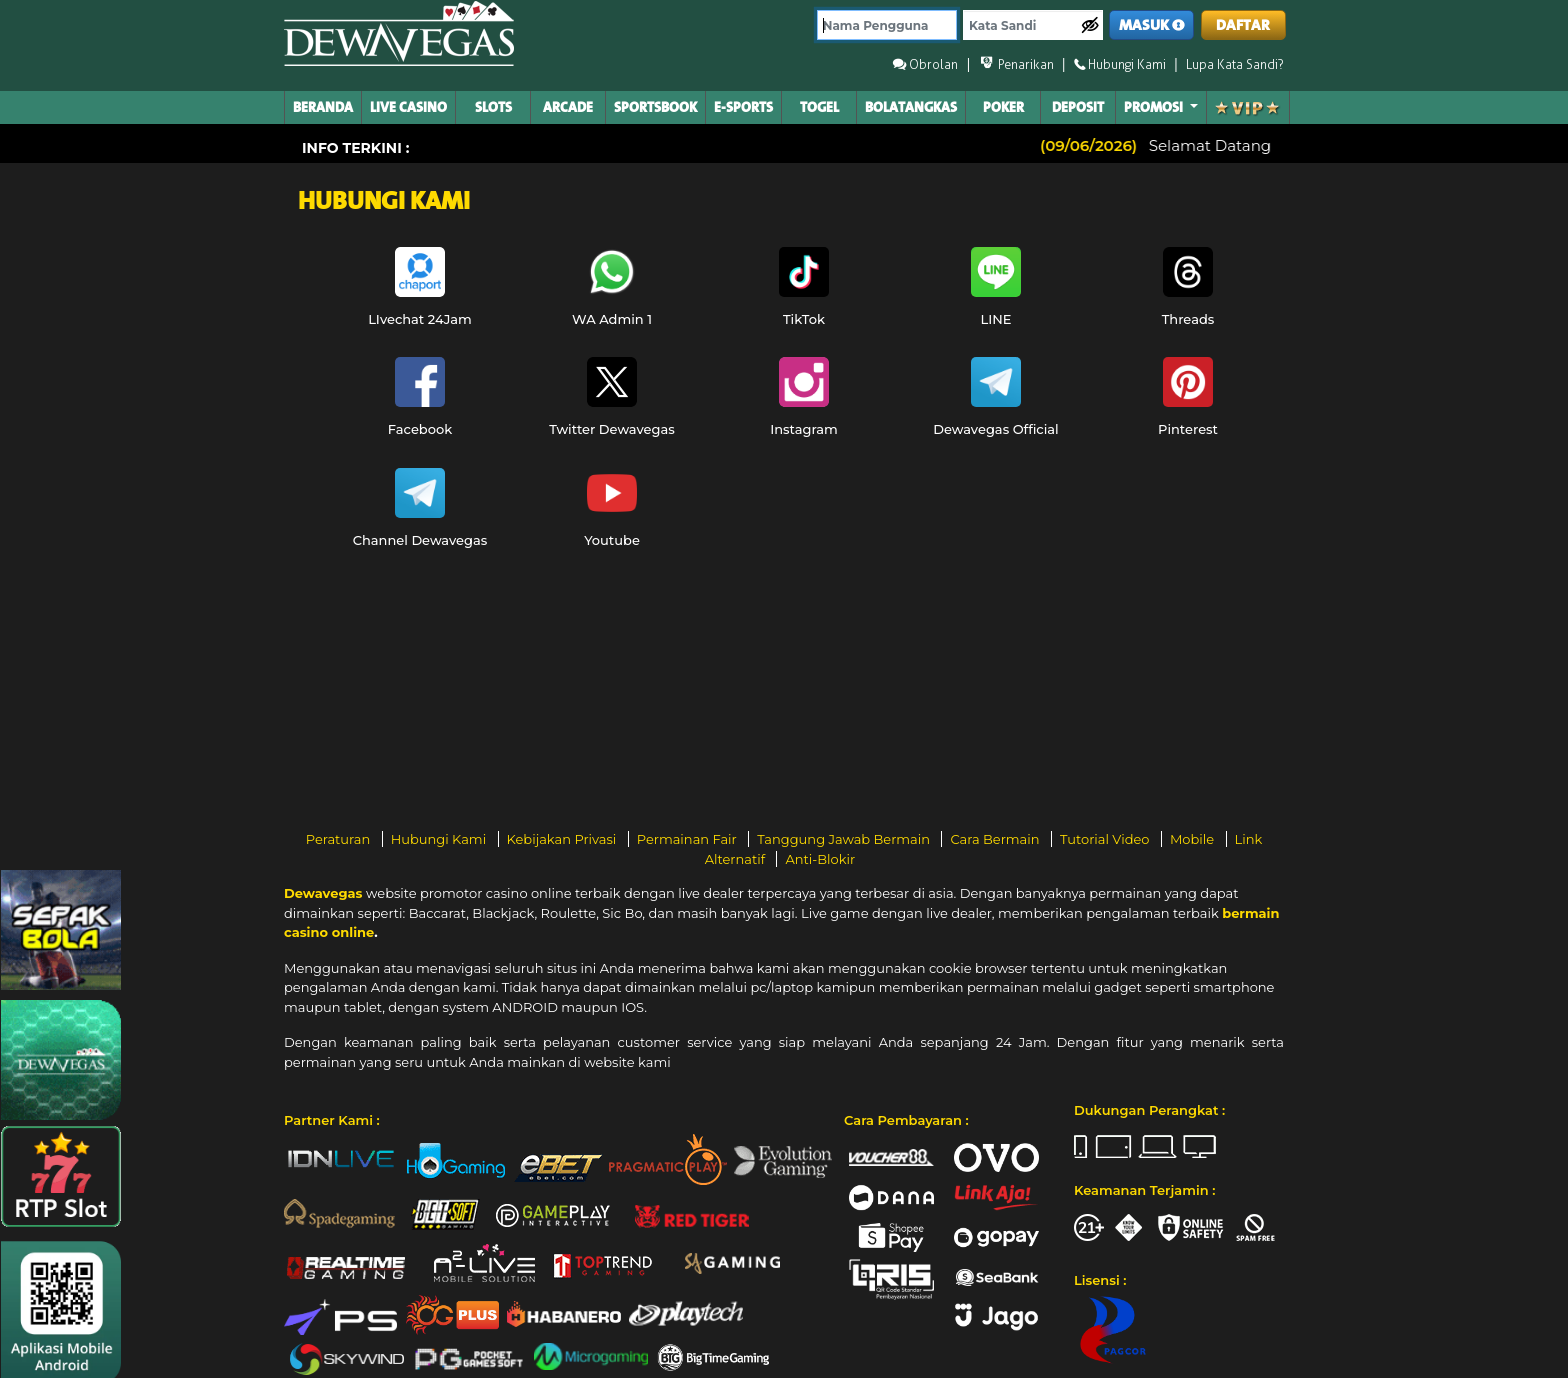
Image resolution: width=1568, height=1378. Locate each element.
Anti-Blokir (820, 859)
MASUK (1152, 25)
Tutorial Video (1106, 839)
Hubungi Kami (440, 839)
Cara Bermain (996, 839)
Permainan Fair (689, 839)
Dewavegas (323, 893)
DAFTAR (1243, 25)
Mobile (1194, 839)
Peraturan (340, 839)
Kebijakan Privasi (563, 839)
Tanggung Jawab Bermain (845, 839)
